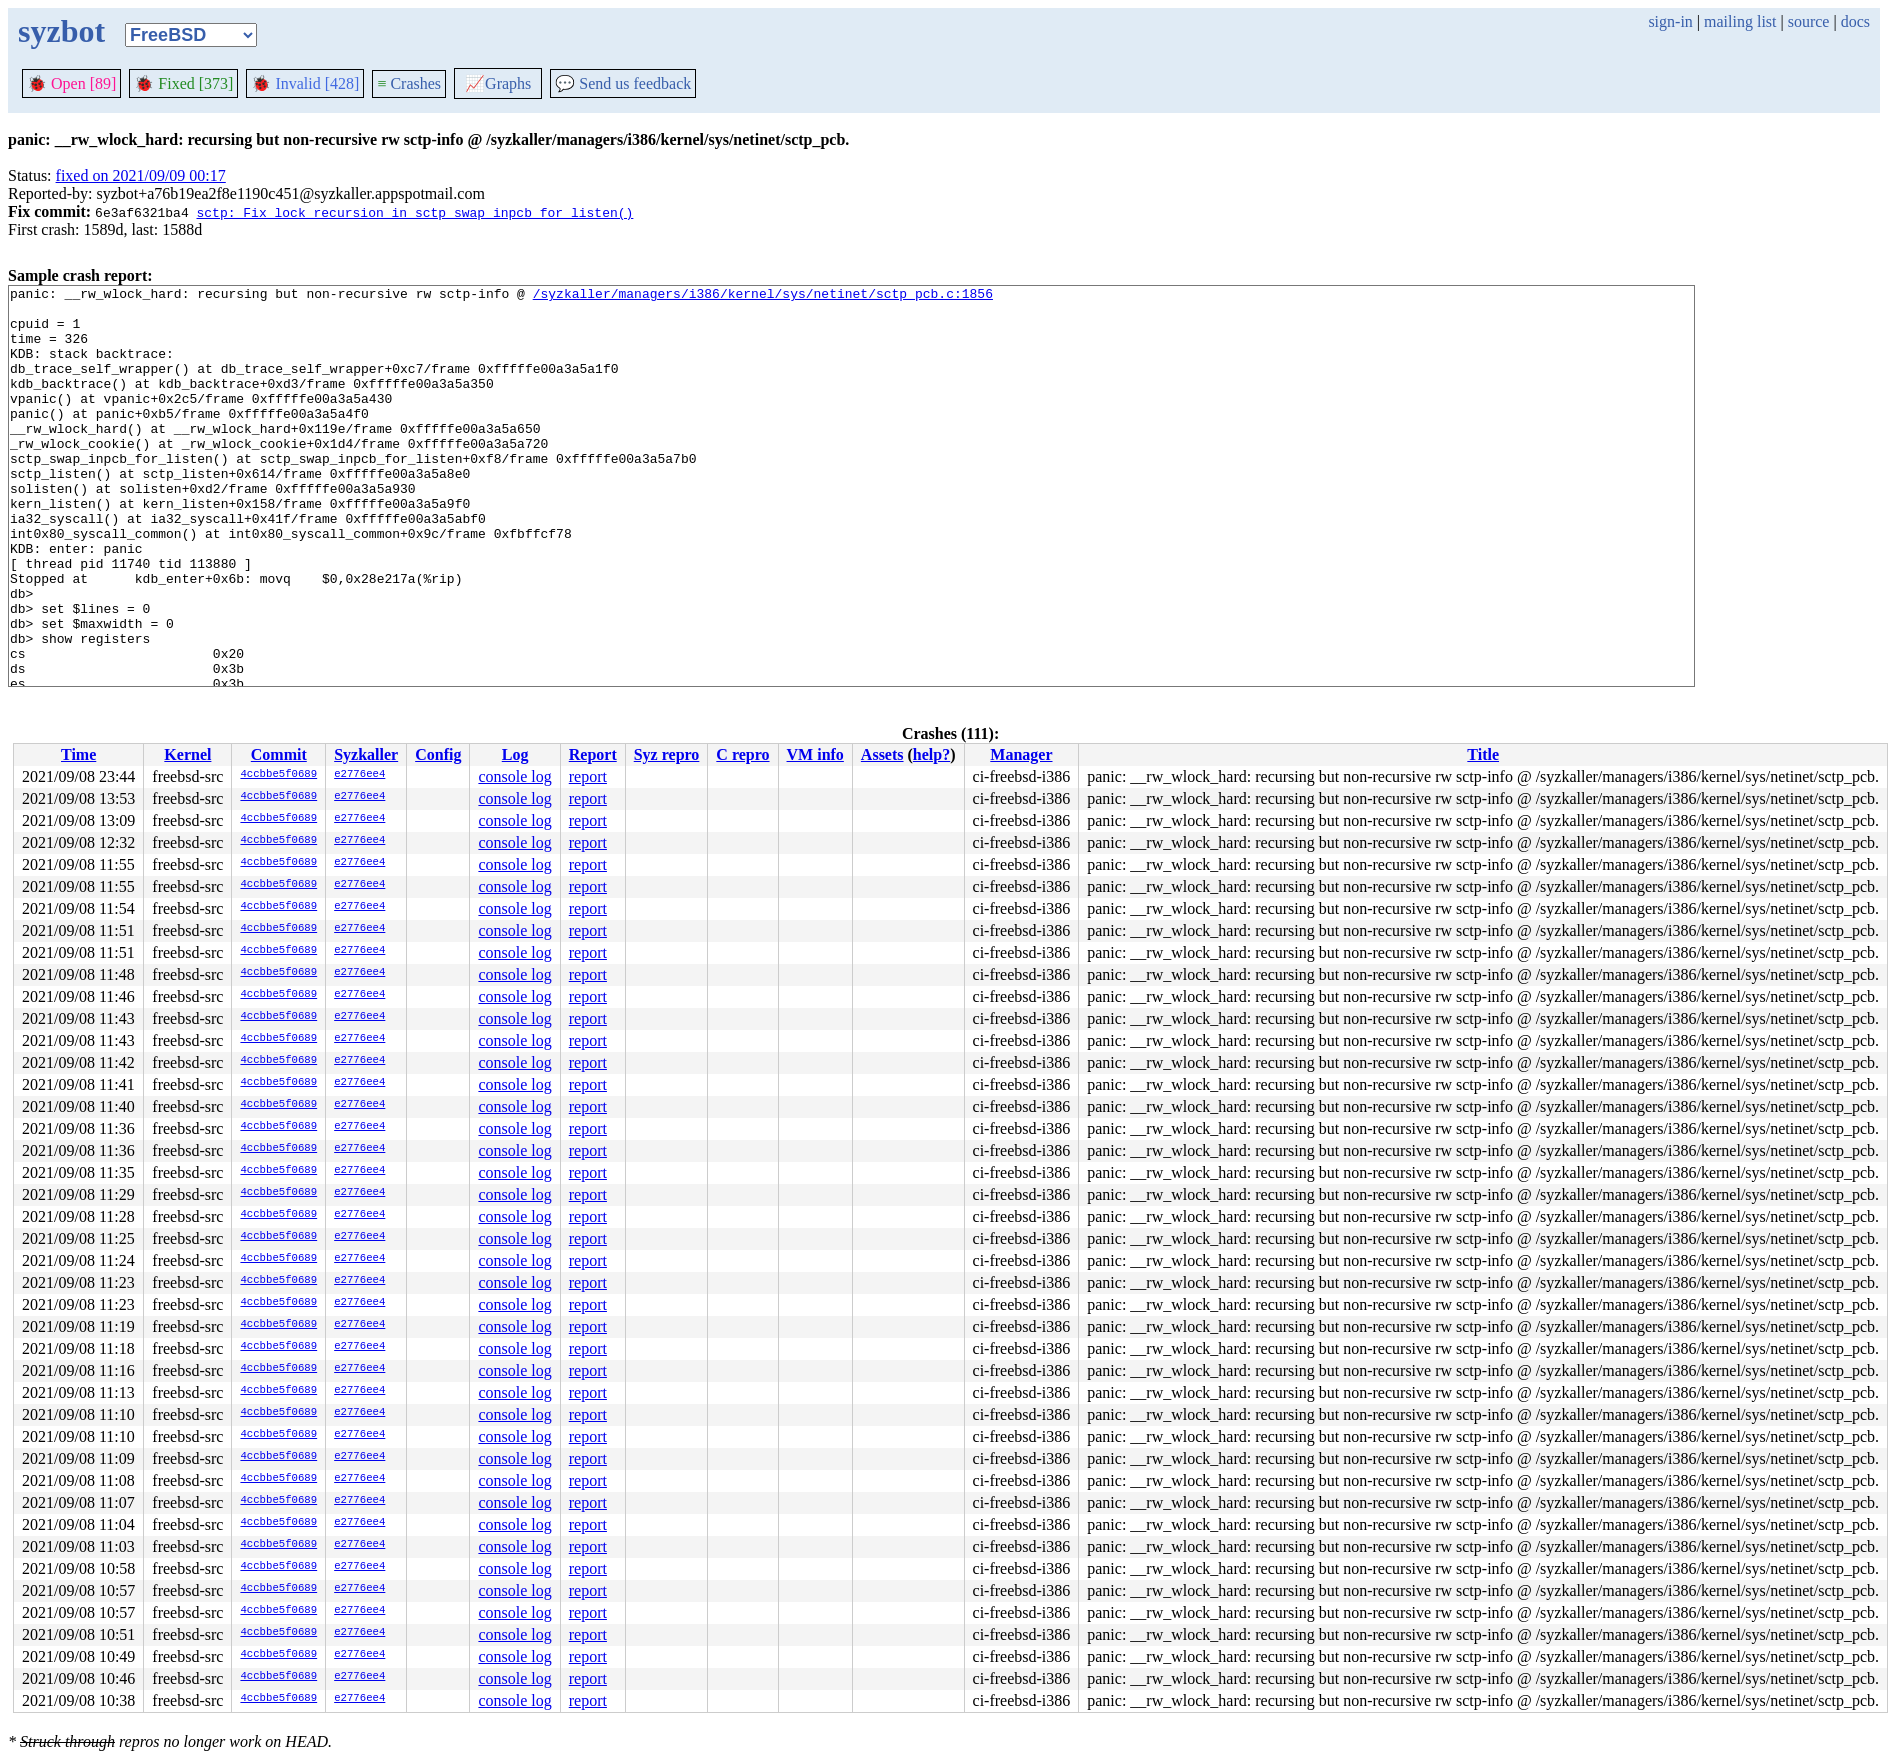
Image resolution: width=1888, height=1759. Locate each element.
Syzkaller (366, 754)
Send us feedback (623, 83)
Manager (1021, 754)
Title (1483, 754)
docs (1855, 21)
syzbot (61, 31)
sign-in (1670, 21)
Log (515, 754)
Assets (882, 754)
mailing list (1740, 21)
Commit (279, 754)
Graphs (498, 83)
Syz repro (667, 754)
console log (514, 776)
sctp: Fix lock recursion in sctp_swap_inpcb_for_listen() (414, 212)
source (1809, 21)
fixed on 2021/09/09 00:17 (141, 175)
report (588, 776)
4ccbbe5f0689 (278, 775)
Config (438, 754)
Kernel (187, 754)
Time (78, 754)
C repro (742, 754)
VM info (815, 754)
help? (931, 754)
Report (593, 754)
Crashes (409, 83)
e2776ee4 (359, 775)
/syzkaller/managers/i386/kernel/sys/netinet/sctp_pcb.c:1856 (763, 296)
